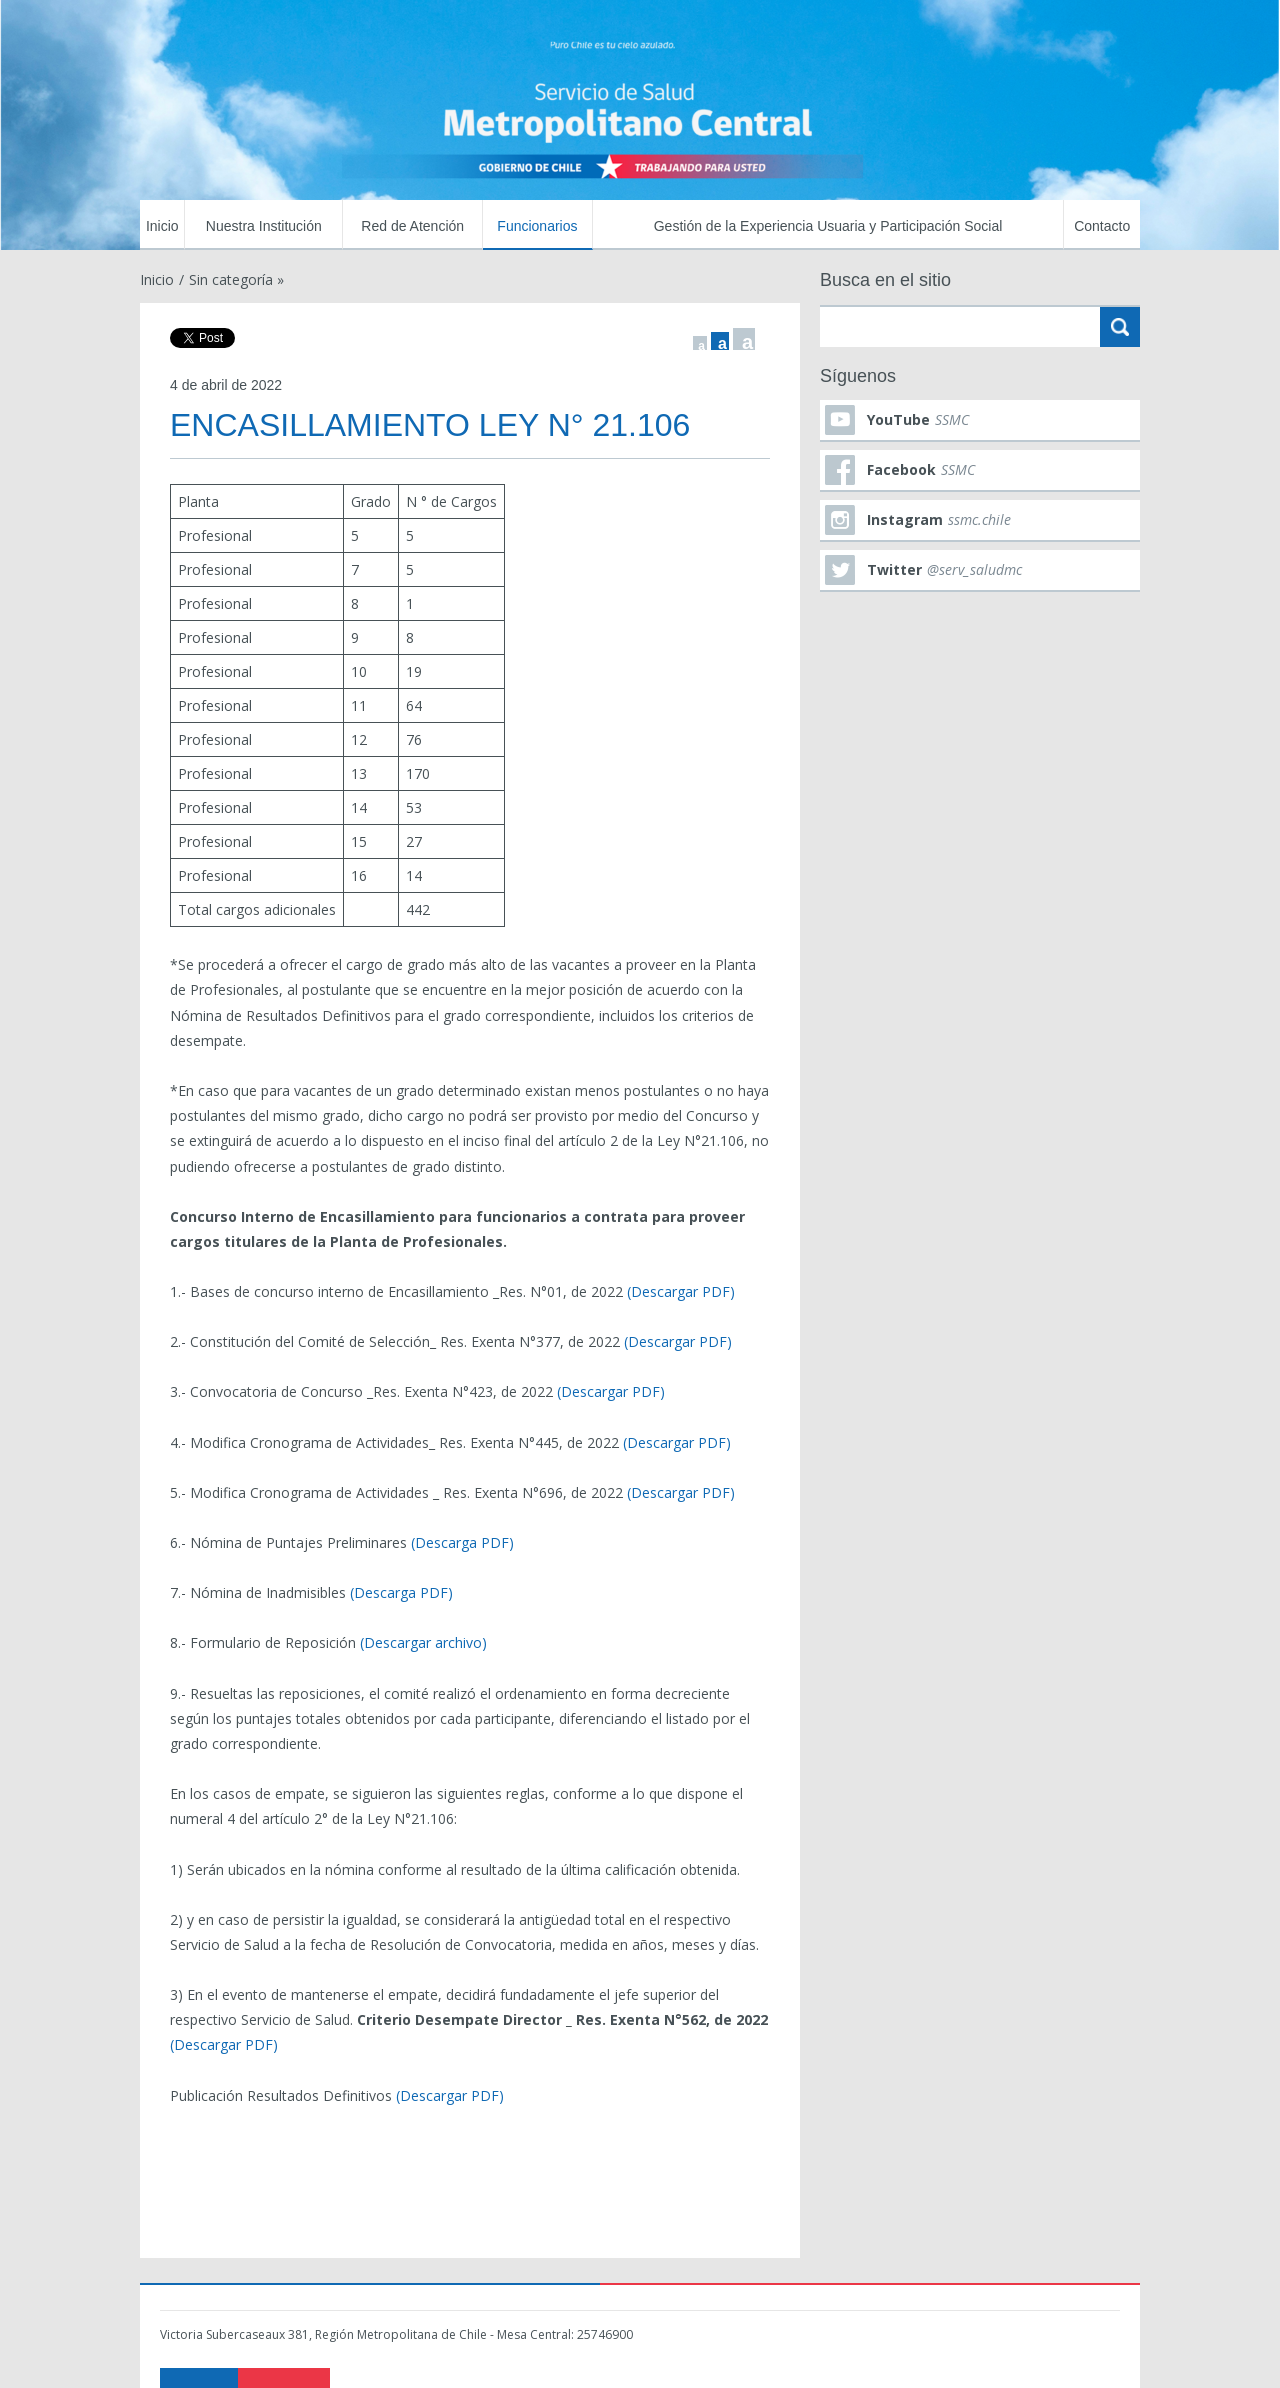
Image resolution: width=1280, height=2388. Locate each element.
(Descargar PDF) (681, 1291)
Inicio (162, 226)
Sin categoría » (236, 279)
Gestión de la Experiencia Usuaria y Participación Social (828, 226)
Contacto (1102, 226)
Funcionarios (537, 226)
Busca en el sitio (885, 280)
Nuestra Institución (264, 226)
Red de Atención (412, 226)
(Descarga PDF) (462, 1542)
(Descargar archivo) (423, 1642)
